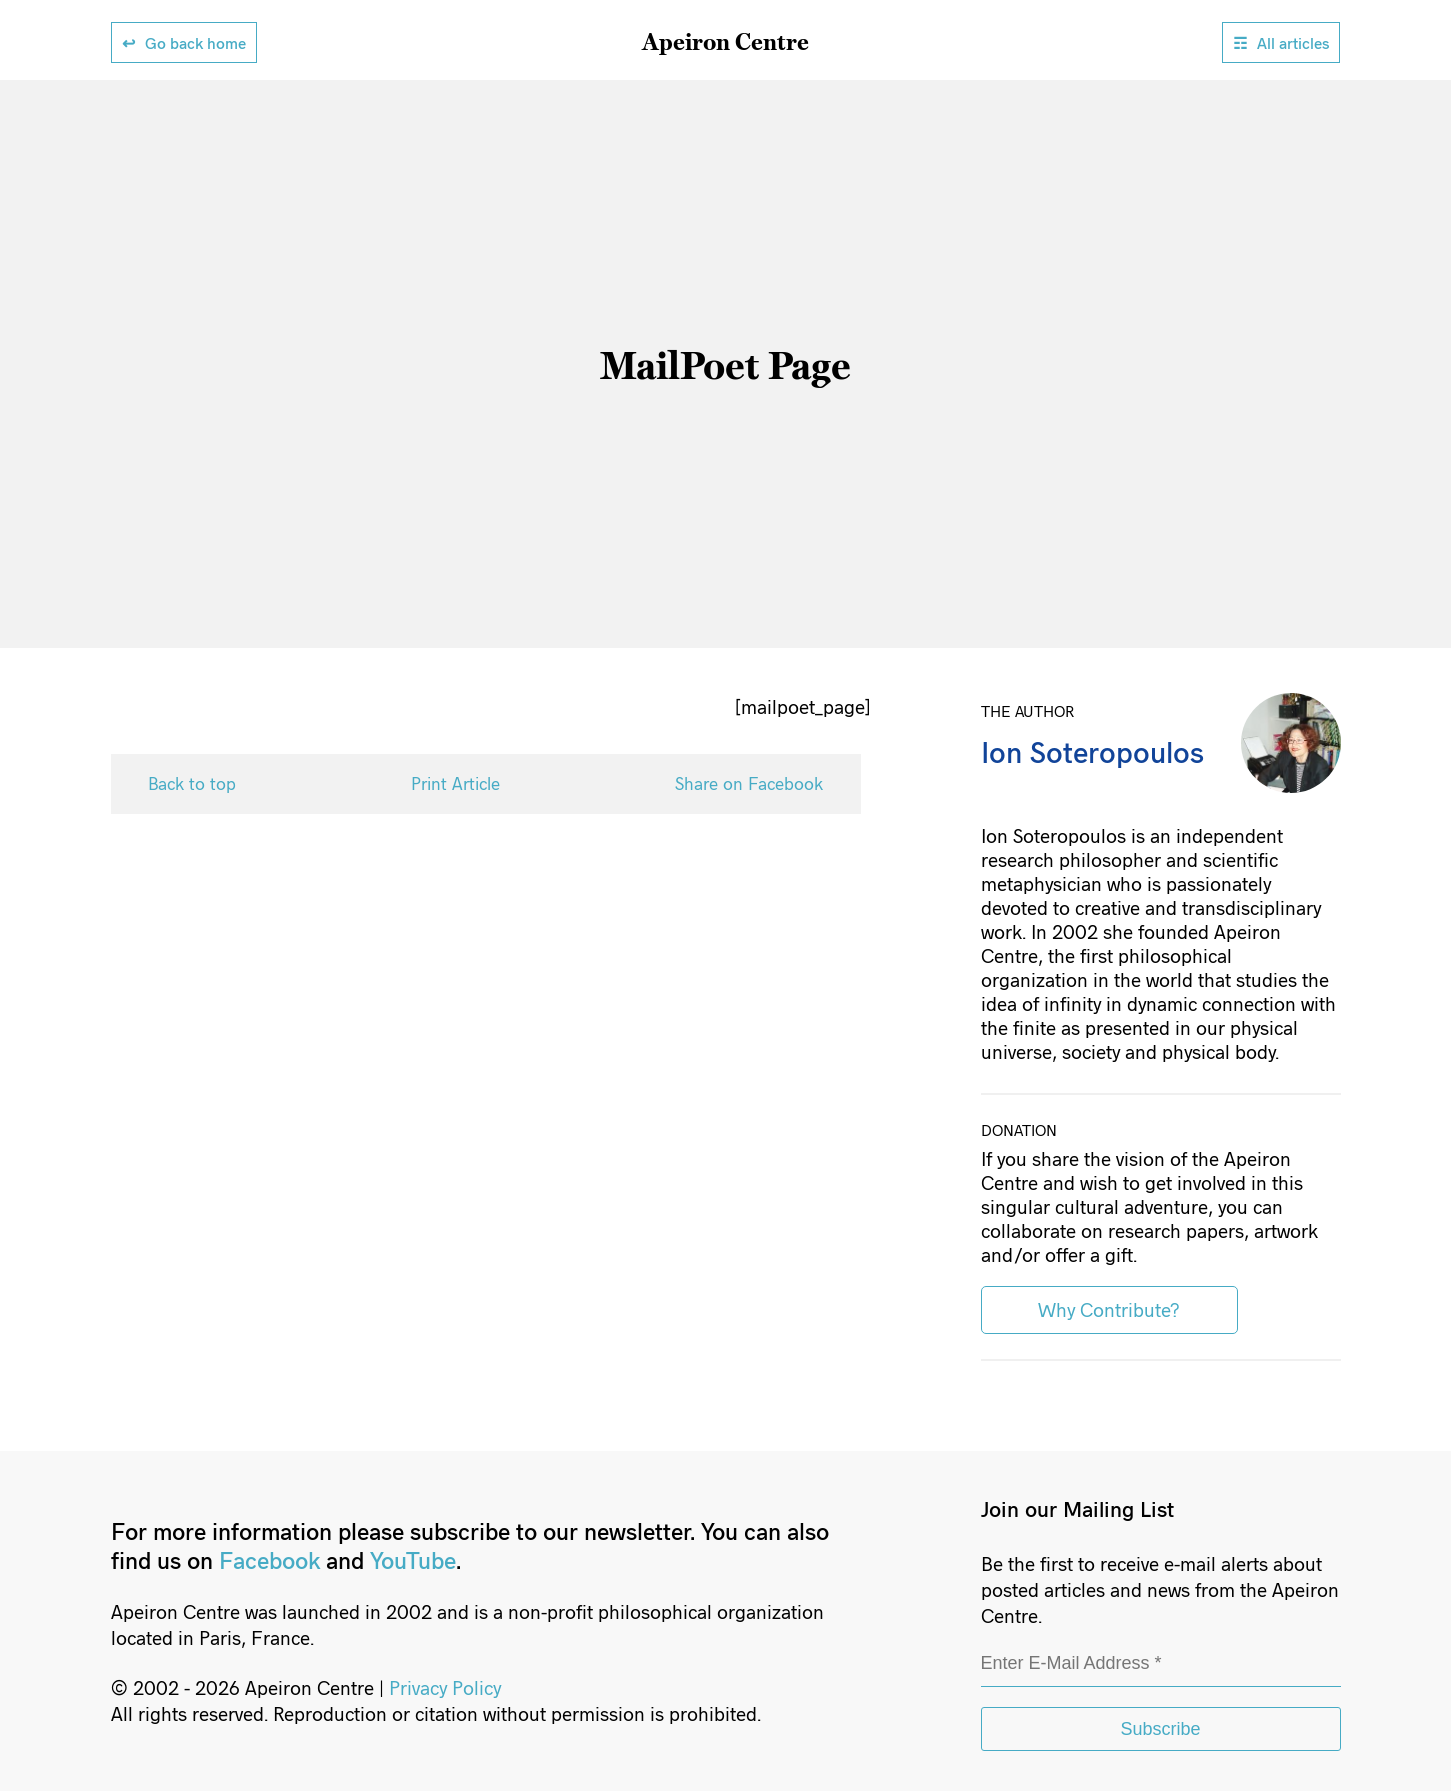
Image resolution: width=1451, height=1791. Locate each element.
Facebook (269, 1559)
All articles (1293, 42)
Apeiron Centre (725, 41)
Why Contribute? (1109, 1309)
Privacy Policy (445, 1687)
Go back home (195, 42)
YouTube (413, 1559)
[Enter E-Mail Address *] (1161, 1665)
